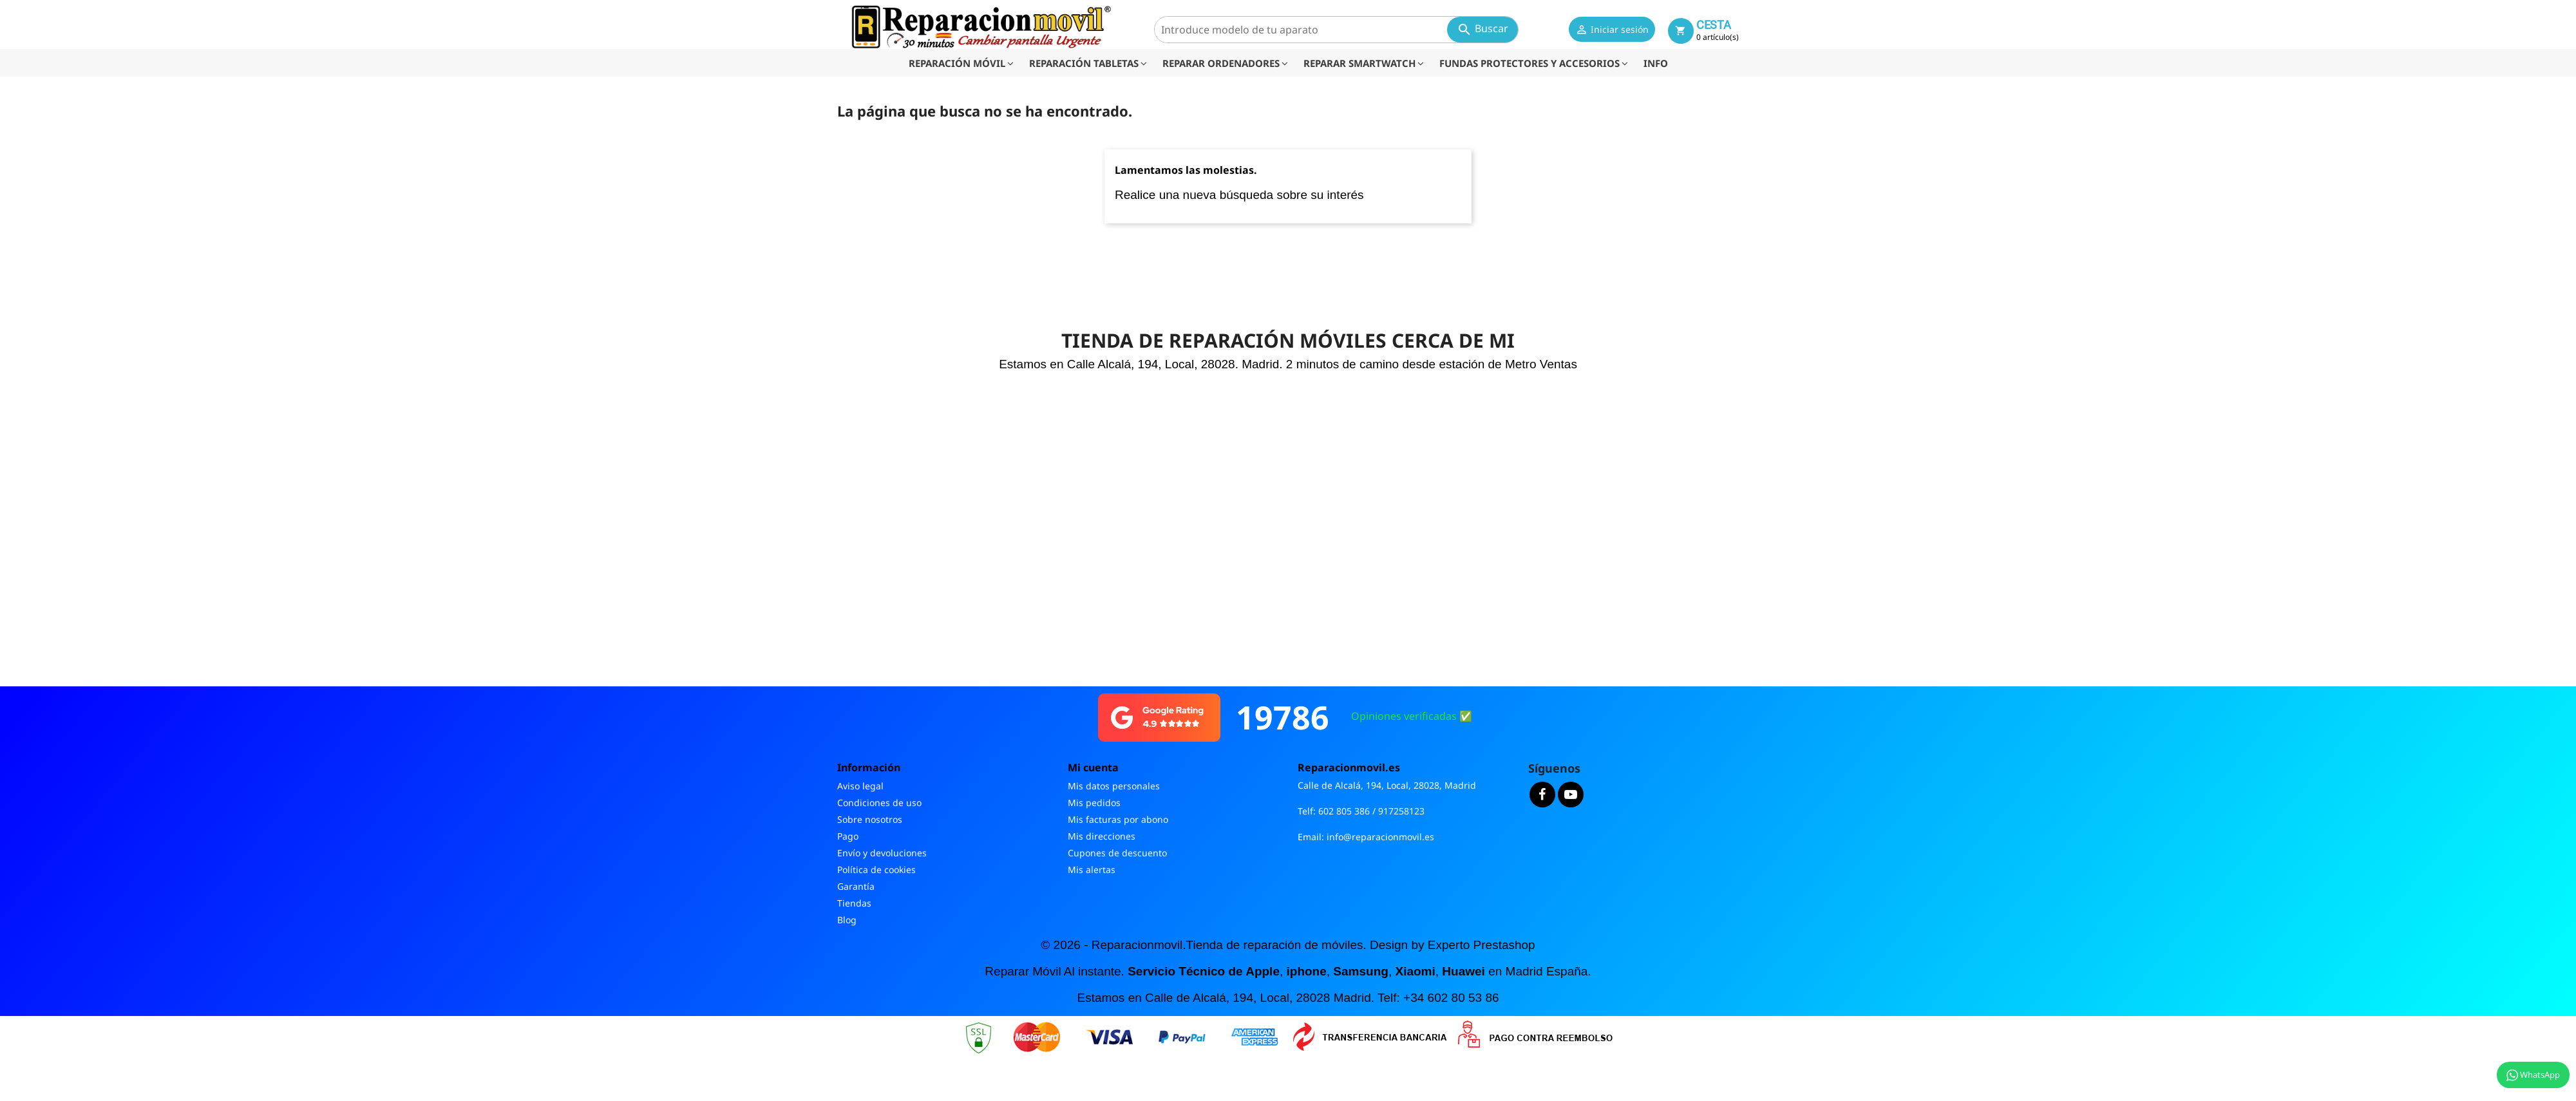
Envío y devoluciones (882, 853)
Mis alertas (1091, 869)
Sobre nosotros (869, 819)
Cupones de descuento (1117, 853)
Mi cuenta (1093, 767)
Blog (847, 920)
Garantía (856, 886)
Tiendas (854, 903)
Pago (847, 836)
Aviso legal (860, 786)
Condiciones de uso (879, 802)
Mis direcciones (1101, 836)
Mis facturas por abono (1118, 819)
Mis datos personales (1114, 786)
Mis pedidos (1094, 802)
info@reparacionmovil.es (1380, 837)
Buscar (1482, 29)
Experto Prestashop (1481, 945)
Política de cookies (876, 869)
